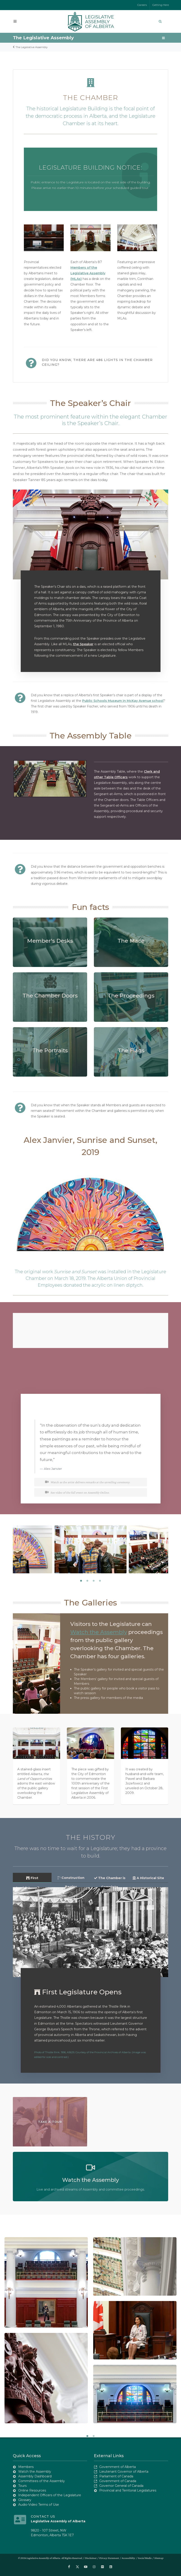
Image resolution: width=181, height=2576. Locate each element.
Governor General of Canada (121, 2486)
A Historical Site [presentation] (148, 1877)
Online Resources (32, 2490)
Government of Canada (117, 2481)
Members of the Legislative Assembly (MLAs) (87, 273)
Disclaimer (90, 2558)
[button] (81, 1581)
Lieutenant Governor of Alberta (123, 2472)
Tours (22, 2486)
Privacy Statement (109, 2558)
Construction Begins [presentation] (70, 1879)
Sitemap (158, 2558)
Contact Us (43, 2516)
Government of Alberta (117, 2467)
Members (26, 2467)
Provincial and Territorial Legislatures (127, 2490)
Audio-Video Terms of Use (38, 2505)
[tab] (32, 1877)
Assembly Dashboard (35, 2476)
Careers (142, 5)
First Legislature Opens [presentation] (32, 1878)
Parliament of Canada (116, 2476)
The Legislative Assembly (43, 37)
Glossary (24, 2500)
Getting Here (160, 5)
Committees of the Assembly (41, 2481)
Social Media (145, 2558)
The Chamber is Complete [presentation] (109, 1877)
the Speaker (83, 644)
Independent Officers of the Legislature (49, 2495)
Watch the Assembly (98, 1632)
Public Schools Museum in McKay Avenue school (122, 701)
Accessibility (128, 2558)
